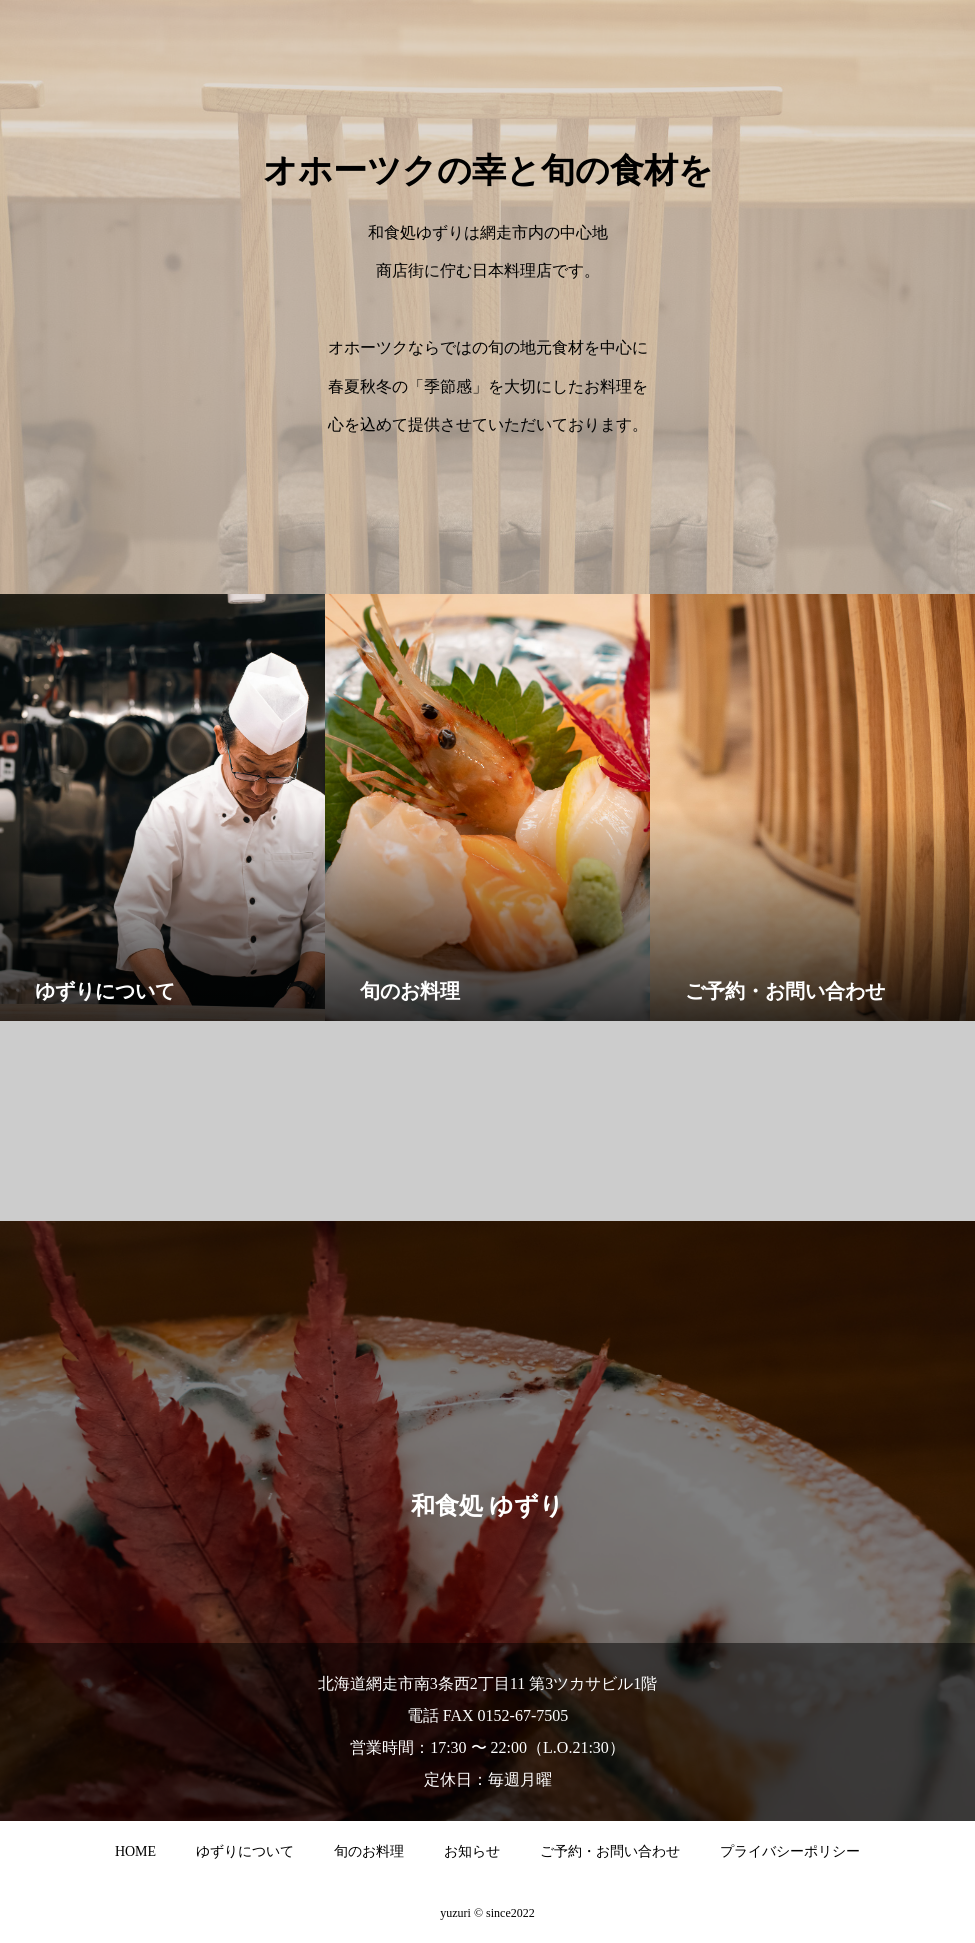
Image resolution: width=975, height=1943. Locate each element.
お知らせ (472, 1851)
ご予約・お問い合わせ (610, 1851)
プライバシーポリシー (790, 1851)
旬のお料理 (369, 1851)
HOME (135, 1851)
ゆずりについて (245, 1851)
